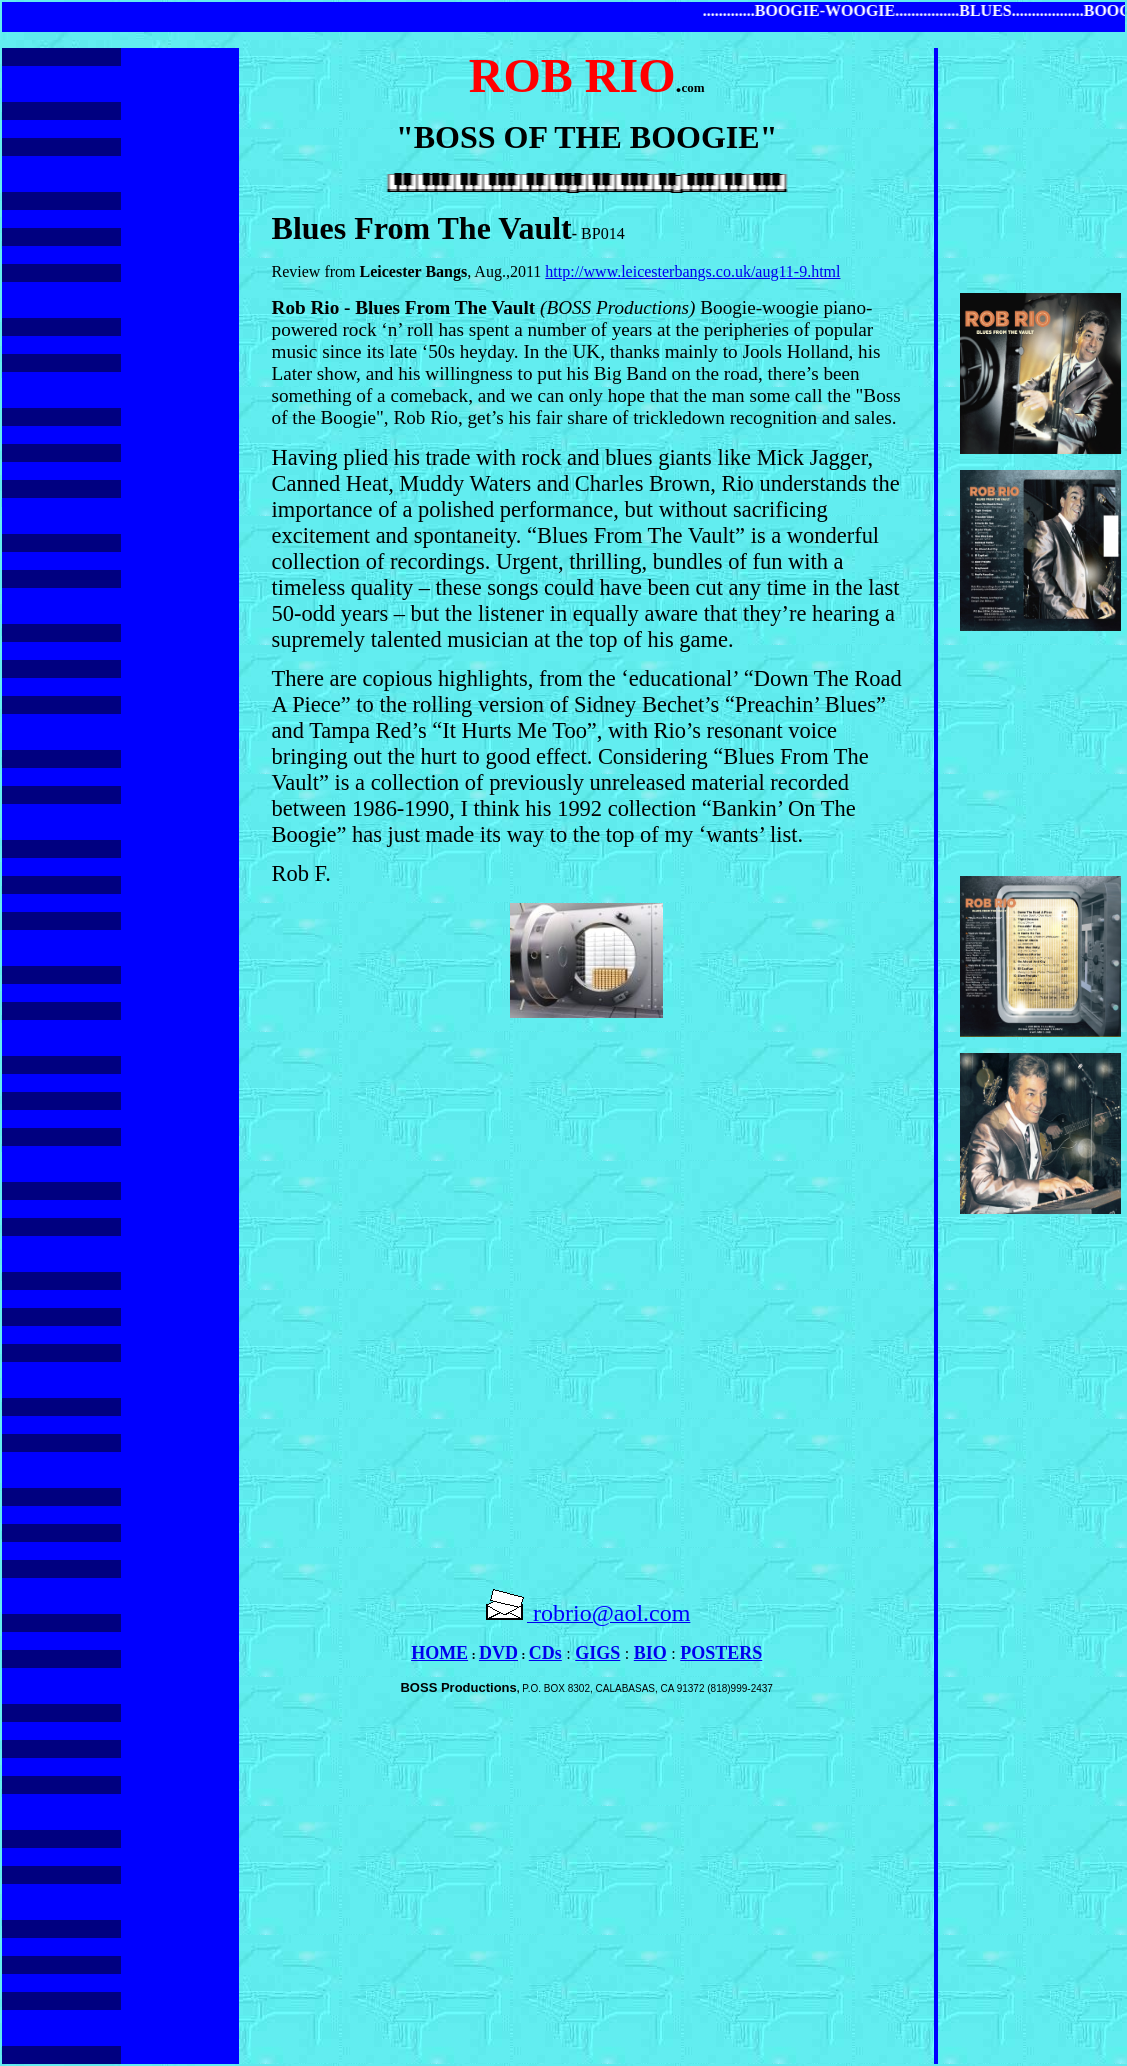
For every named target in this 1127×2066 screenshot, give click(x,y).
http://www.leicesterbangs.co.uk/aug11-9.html (692, 271)
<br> (587, 1294)
